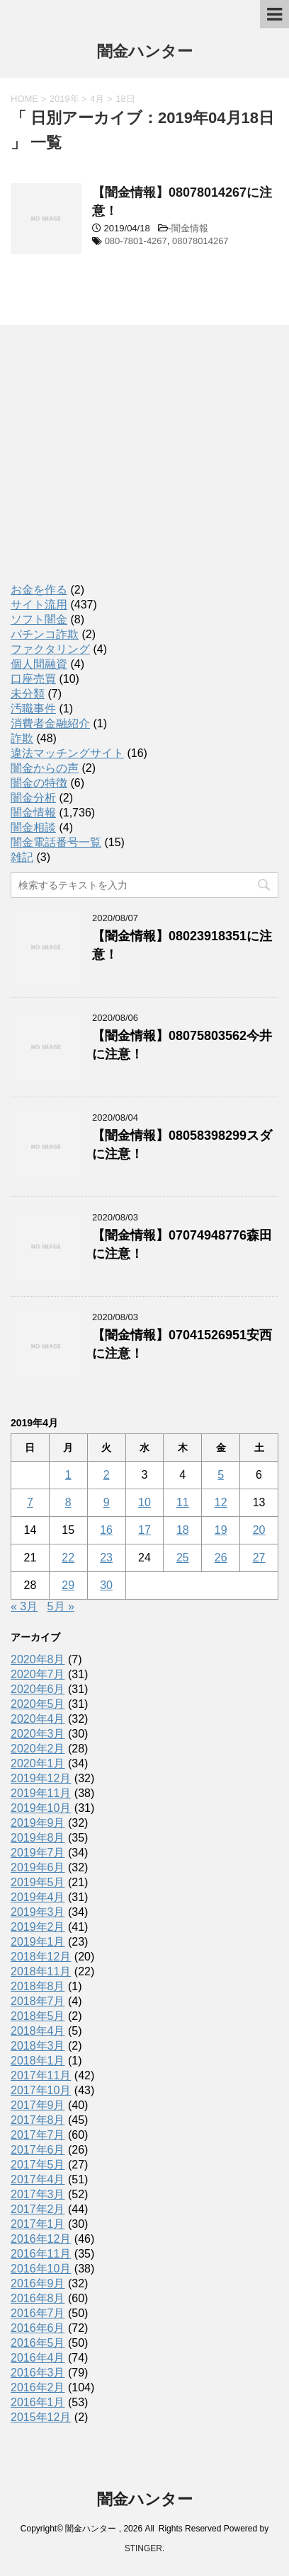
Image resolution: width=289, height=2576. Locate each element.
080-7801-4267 (136, 241)
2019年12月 (41, 1778)
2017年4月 (38, 2179)
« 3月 (24, 1606)
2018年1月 (38, 2061)
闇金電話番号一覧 (56, 842)
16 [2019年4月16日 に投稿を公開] (106, 1530)
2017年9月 (38, 2105)
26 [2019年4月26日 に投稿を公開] (221, 1558)
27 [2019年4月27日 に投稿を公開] (259, 1558)
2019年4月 (38, 1897)
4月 (97, 98)
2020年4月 (38, 1719)
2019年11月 (41, 1793)
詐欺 (22, 738)
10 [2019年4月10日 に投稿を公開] (144, 1502)
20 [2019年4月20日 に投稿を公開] (259, 1530)
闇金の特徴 (39, 783)
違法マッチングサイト (67, 753)
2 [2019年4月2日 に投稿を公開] (106, 1475)
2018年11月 (41, 1971)
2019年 (64, 98)
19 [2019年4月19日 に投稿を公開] (221, 1530)
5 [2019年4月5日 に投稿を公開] (220, 1475)
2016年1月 (38, 2402)
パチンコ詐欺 (45, 634)
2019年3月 (38, 1912)
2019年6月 (38, 1867)
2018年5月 (38, 2016)
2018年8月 (38, 1986)
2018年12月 (41, 1957)
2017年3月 (38, 2194)
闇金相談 (33, 827)
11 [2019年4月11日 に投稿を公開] (182, 1502)
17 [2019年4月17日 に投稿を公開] (144, 1530)
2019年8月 (38, 1838)
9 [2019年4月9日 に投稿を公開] (106, 1502)
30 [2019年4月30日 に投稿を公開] (106, 1585)
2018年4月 (38, 2031)
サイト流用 (39, 605)
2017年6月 (38, 2150)
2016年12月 (41, 2239)
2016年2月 (38, 2387)
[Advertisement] (117, 467)
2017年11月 (41, 2075)
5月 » (60, 1606)
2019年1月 (38, 1942)
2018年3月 (38, 2046)
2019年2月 (38, 1927)
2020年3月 (38, 1734)
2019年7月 (38, 1853)
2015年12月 (41, 2417)
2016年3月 (38, 2373)
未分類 (28, 694)
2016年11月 (41, 2254)
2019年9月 (38, 1823)
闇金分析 (33, 798)
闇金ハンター (145, 53)
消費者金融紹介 (50, 723)
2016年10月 (41, 2269)
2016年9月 (38, 2283)
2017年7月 (38, 2135)
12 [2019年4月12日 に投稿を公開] (221, 1502)
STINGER (143, 2548)
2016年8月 (38, 2298)
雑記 (22, 857)
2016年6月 (38, 2328)
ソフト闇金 (39, 619)
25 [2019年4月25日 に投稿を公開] (182, 1558)
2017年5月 (38, 2165)
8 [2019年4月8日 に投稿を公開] (68, 1502)
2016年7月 (38, 2313)
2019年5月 (38, 1882)
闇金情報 (189, 228)
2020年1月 (38, 1763)
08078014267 (200, 241)
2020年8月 (38, 1659)
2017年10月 (41, 2090)
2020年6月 (38, 1689)
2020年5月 (38, 1704)
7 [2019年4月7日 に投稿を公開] (30, 1502)
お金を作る (39, 590)
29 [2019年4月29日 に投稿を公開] (68, 1585)
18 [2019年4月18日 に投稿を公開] (182, 1530)
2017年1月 (38, 2224)
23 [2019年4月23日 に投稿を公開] (106, 1558)
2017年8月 (38, 2120)
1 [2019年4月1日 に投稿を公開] (68, 1475)
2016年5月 (38, 2343)
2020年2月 (38, 1749)
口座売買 (33, 679)
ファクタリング (50, 649)
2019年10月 (41, 1808)
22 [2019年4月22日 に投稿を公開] (68, 1558)
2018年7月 (38, 2001)
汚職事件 (33, 709)
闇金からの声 (45, 768)
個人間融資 (39, 664)
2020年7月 (38, 1674)
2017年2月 (38, 2209)
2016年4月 (38, 2358)
